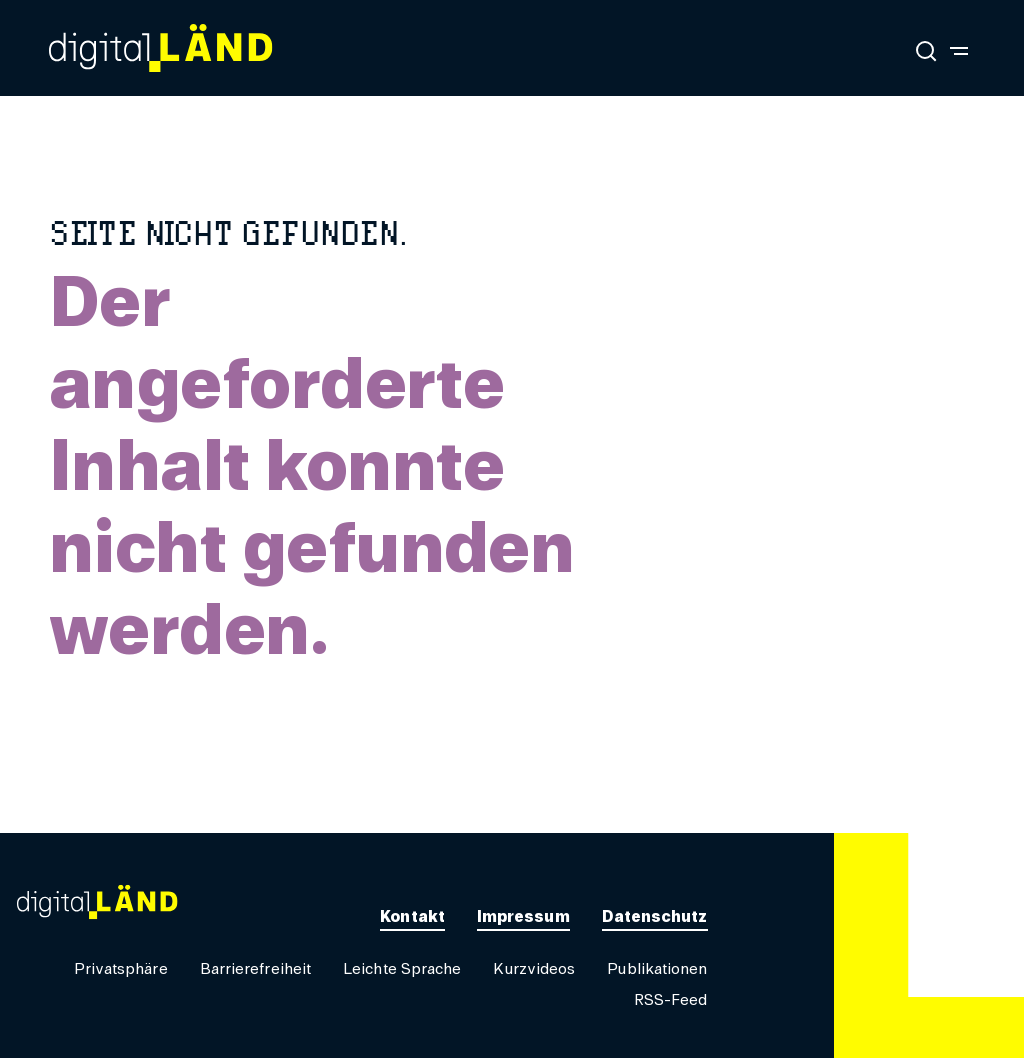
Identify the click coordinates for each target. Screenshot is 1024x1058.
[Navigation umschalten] (959, 50)
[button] (121, 970)
